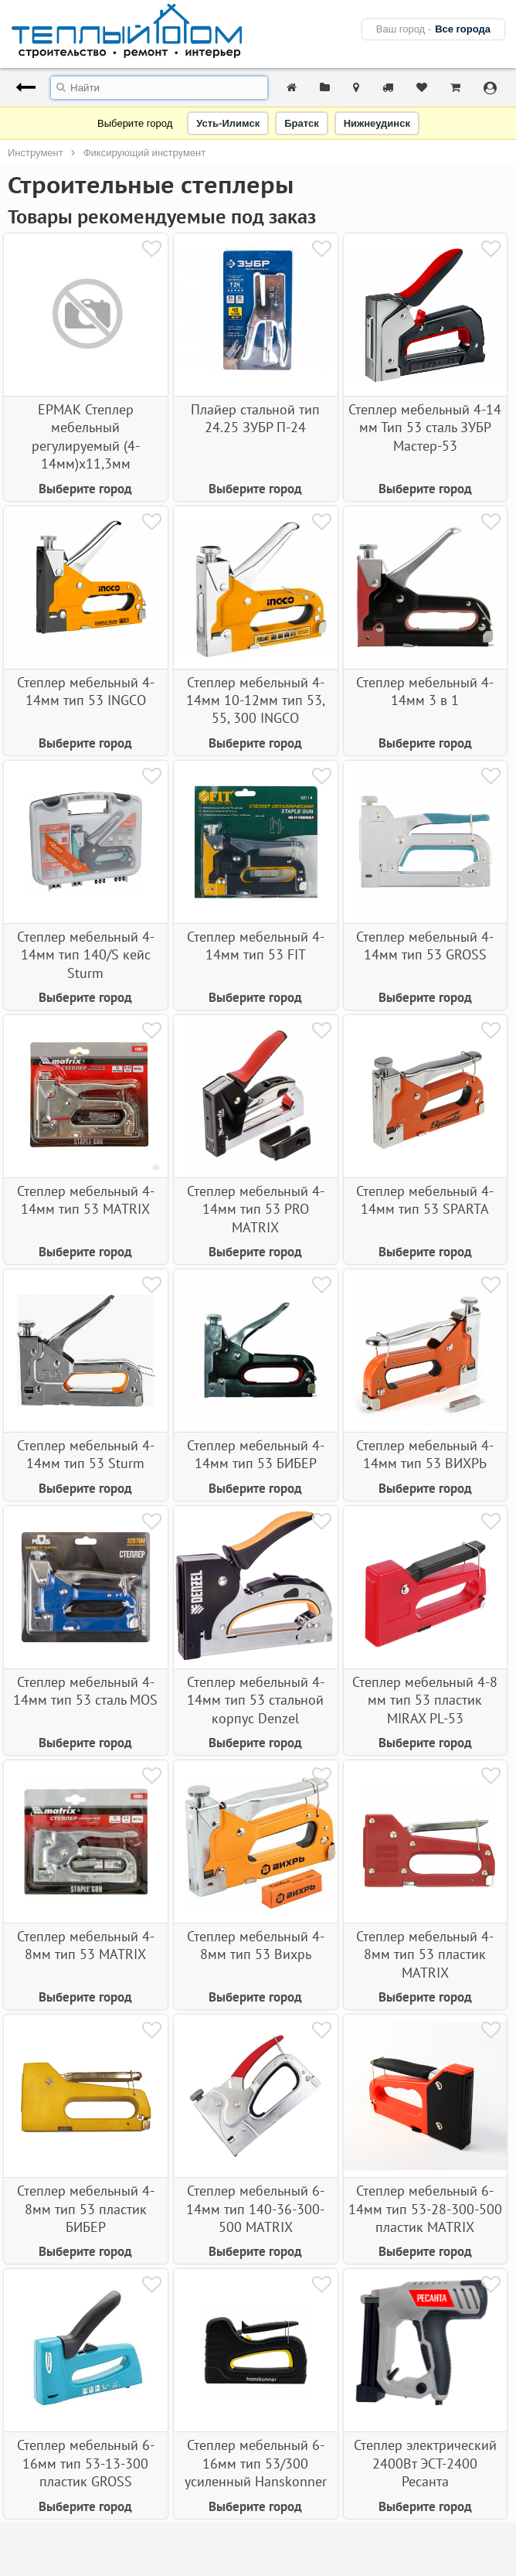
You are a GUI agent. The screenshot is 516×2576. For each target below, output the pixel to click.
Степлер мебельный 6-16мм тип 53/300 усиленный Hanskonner (256, 2463)
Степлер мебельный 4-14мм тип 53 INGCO (85, 691)
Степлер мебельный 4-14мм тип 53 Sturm (85, 1454)
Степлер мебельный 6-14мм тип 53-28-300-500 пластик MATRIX (425, 2209)
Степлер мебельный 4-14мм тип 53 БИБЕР (255, 1454)
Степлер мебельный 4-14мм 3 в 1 (425, 691)
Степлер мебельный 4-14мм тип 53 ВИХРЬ (425, 1454)
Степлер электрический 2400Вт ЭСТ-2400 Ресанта (425, 2463)
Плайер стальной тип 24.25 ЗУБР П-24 (255, 418)
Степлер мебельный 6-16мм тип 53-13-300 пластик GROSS (85, 2463)
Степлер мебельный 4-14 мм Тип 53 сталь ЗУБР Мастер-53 (424, 427)
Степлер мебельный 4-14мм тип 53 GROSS (425, 945)
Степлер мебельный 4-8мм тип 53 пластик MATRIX (425, 1954)
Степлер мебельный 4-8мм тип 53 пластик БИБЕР (85, 2209)
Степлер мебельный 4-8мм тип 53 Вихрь (255, 1945)
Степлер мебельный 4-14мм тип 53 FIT (255, 945)
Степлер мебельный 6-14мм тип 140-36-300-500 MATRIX (255, 2209)
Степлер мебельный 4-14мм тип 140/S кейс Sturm (85, 955)
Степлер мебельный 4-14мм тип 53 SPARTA (425, 1200)
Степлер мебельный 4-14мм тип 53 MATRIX (85, 1200)
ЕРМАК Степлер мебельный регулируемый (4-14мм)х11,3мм (86, 436)
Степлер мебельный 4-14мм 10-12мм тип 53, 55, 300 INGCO (255, 700)
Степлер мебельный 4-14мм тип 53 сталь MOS (85, 1691)
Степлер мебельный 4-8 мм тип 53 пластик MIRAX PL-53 (424, 1700)
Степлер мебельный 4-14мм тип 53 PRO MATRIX (255, 1209)
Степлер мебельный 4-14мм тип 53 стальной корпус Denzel (255, 1700)
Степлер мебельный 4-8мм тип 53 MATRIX (85, 1945)
